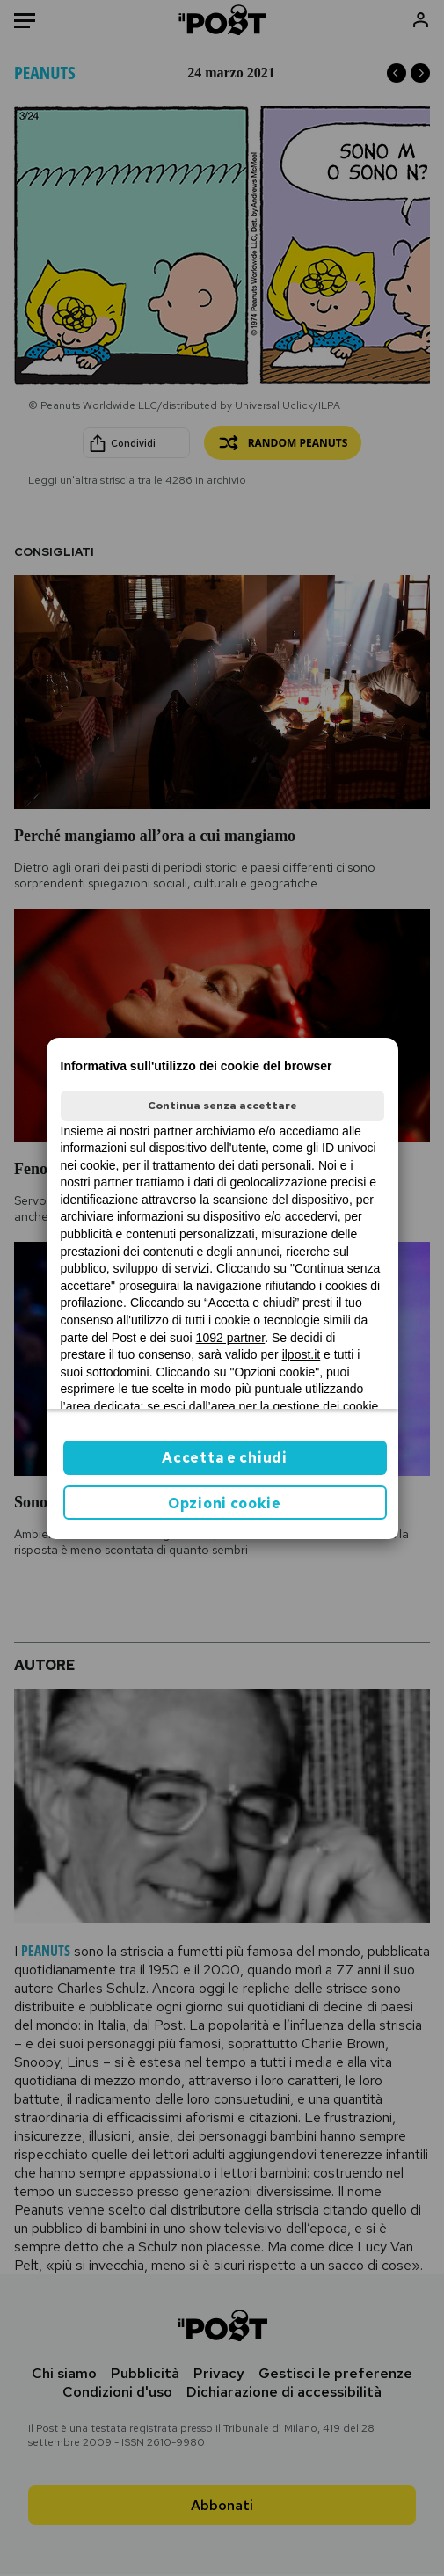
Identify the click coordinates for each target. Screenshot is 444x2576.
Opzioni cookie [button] (224, 1503)
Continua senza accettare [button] (222, 1105)
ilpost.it (301, 1354)
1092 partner (231, 1338)
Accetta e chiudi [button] (224, 1458)
